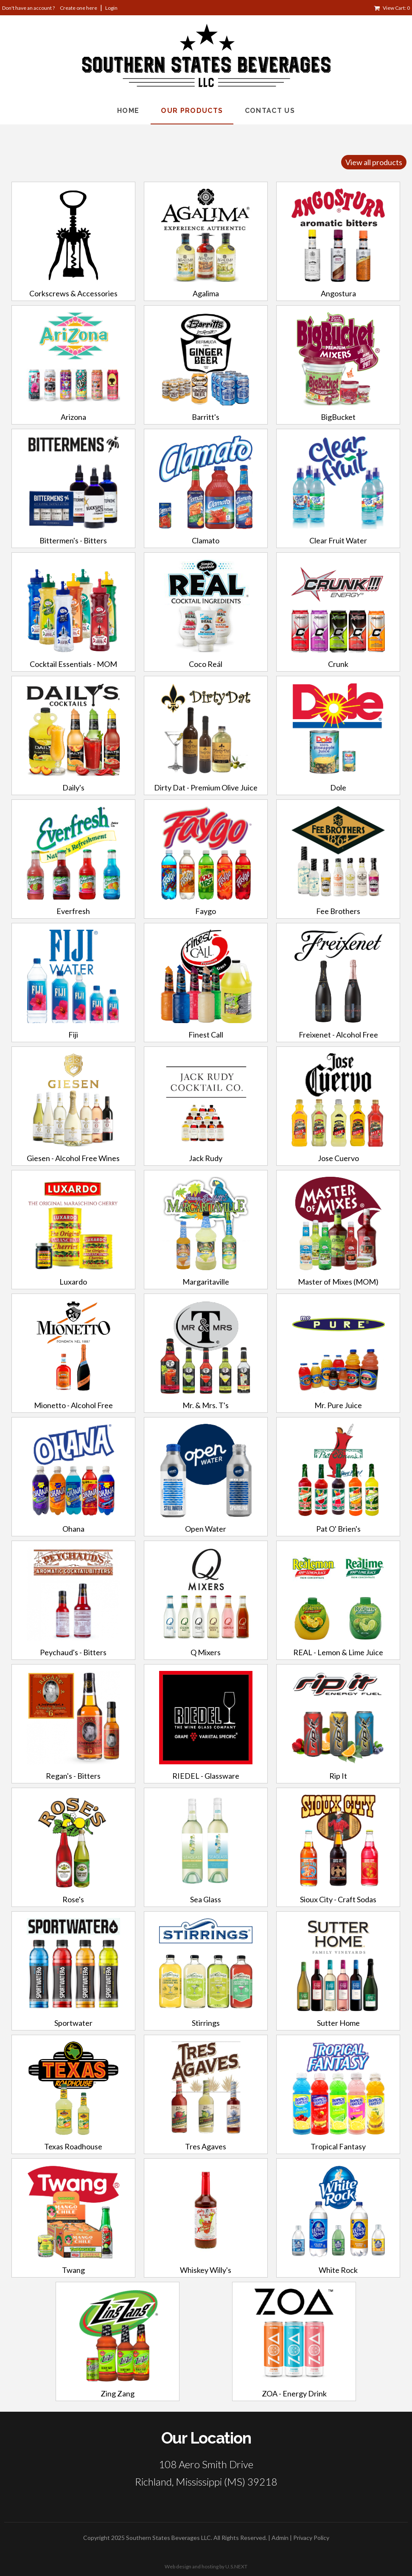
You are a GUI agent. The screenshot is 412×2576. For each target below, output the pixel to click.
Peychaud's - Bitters (73, 1652)
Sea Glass (205, 1899)
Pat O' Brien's (338, 1528)
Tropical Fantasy (338, 2146)
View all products (373, 162)
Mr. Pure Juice (338, 1405)
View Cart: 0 (396, 8)
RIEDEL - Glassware (205, 1775)
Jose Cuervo (338, 1158)
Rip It (338, 1775)
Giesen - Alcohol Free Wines (73, 1158)
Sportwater (73, 2023)
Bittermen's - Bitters (73, 540)
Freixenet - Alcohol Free (338, 1034)
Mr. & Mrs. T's (205, 1405)
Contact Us (270, 111)
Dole (338, 787)
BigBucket (338, 417)
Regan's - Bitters (73, 1775)
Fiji (73, 1034)
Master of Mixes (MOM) (338, 1281)
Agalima (206, 293)
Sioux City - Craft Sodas (338, 1899)
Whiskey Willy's (205, 2270)
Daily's (73, 787)
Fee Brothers (338, 911)
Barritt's (205, 417)
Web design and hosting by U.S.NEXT (206, 2566)
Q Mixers (206, 1652)
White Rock (338, 2270)
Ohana (73, 1528)
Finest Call (205, 1034)
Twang (73, 2270)
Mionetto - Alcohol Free (73, 1405)
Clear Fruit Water (338, 540)
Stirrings (206, 2023)
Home (128, 111)
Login (111, 8)
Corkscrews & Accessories (73, 293)
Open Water (205, 1528)
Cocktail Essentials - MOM (73, 664)
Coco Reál (205, 664)
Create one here (78, 8)
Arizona (73, 417)
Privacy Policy (311, 2537)
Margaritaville (205, 1281)
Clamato (205, 540)
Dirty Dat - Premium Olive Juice (206, 787)
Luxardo (73, 1281)
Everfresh (73, 911)
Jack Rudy (205, 1158)
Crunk (338, 664)
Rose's (73, 1899)
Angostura (338, 293)
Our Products (192, 111)
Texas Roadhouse (73, 2146)
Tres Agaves (205, 2146)
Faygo (205, 911)
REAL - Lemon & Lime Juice (338, 1652)
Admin (280, 2537)
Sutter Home (338, 2023)
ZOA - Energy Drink (294, 2393)
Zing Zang (118, 2393)
